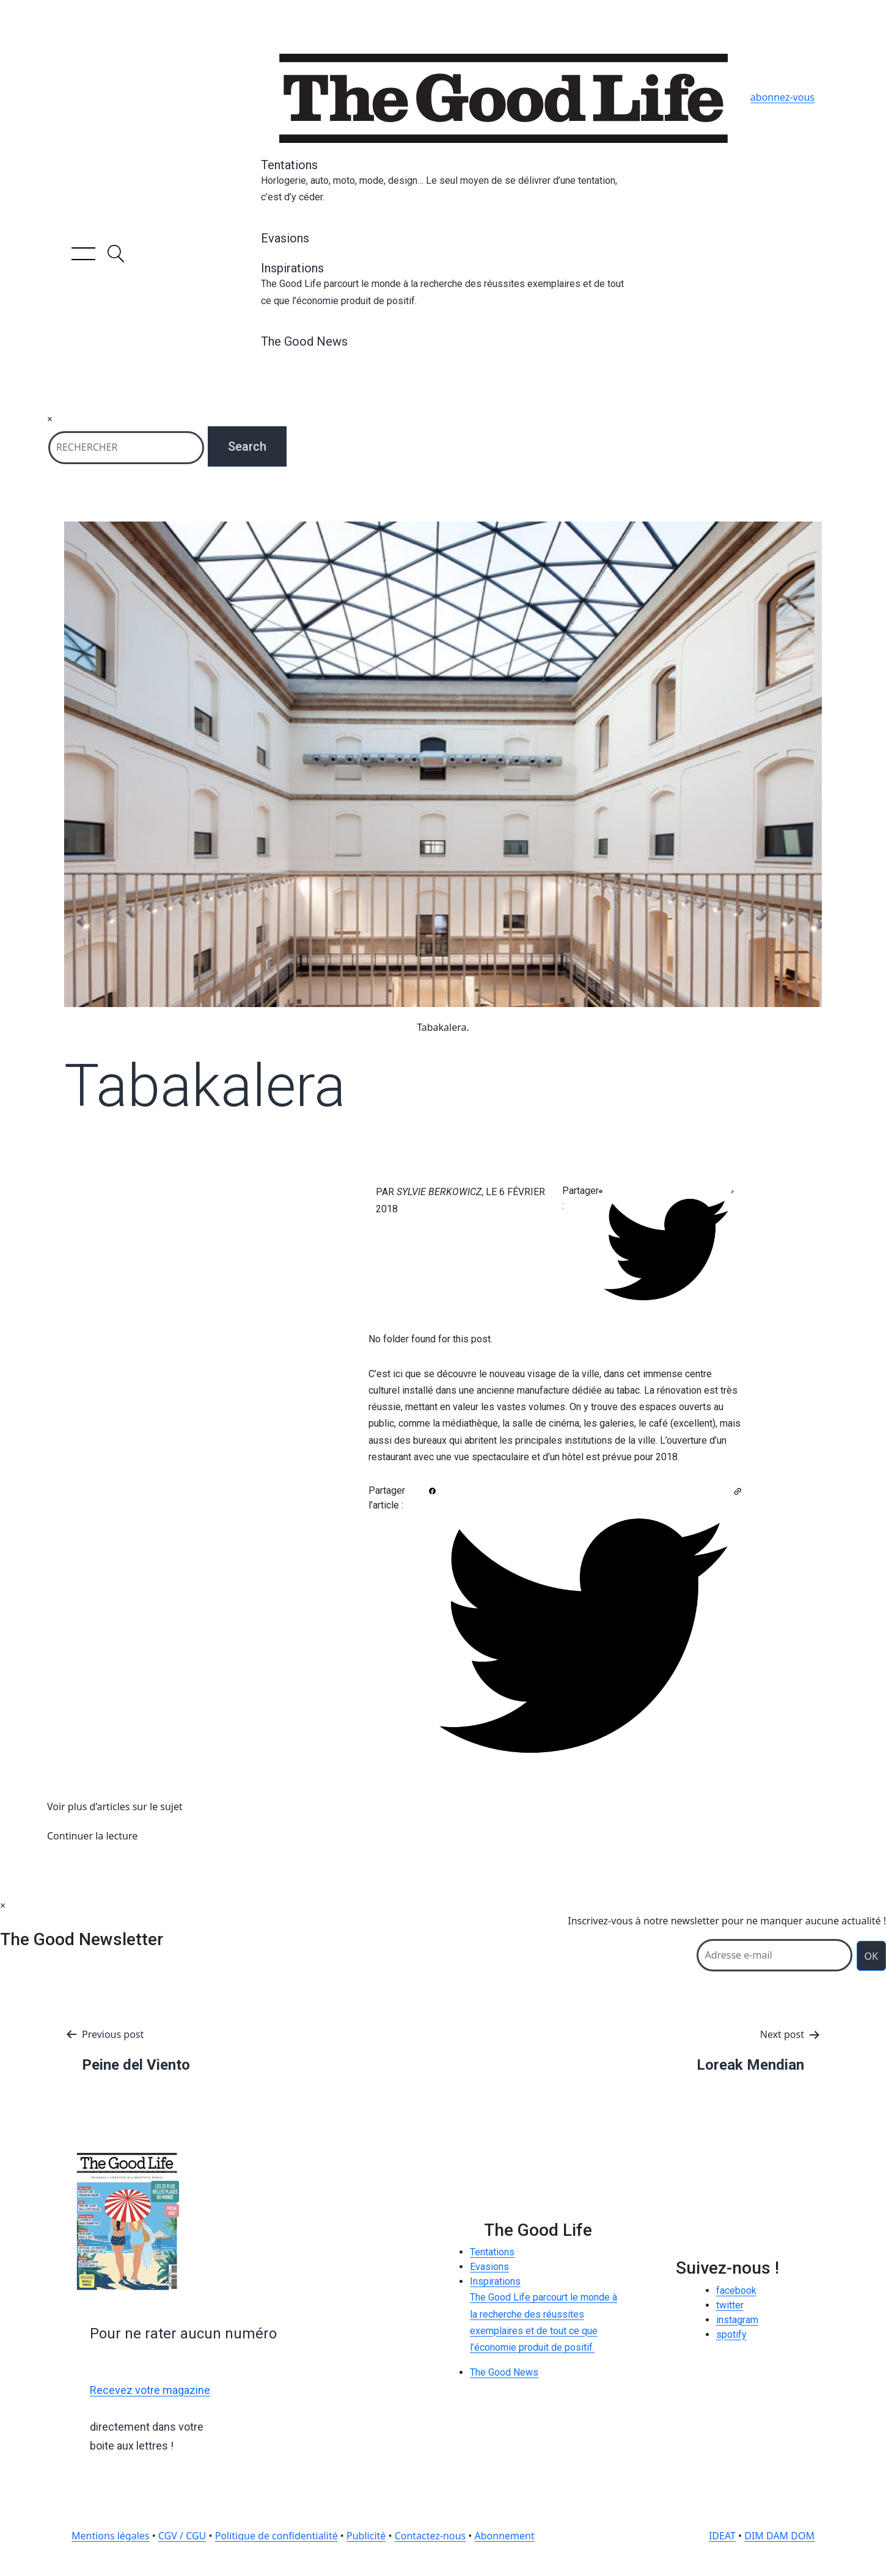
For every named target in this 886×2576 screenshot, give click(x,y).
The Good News (304, 341)
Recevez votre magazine (150, 2390)
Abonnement (505, 2535)
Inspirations (443, 284)
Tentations (443, 181)
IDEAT (722, 2535)
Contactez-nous (430, 2535)
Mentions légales (110, 2535)
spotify (731, 2334)
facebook (736, 2290)
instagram (737, 2320)
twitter (730, 2305)
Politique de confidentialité (276, 2535)
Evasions (285, 238)
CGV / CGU (182, 2535)
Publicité (366, 2535)
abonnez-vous (782, 97)
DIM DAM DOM (779, 2535)
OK (871, 1956)
